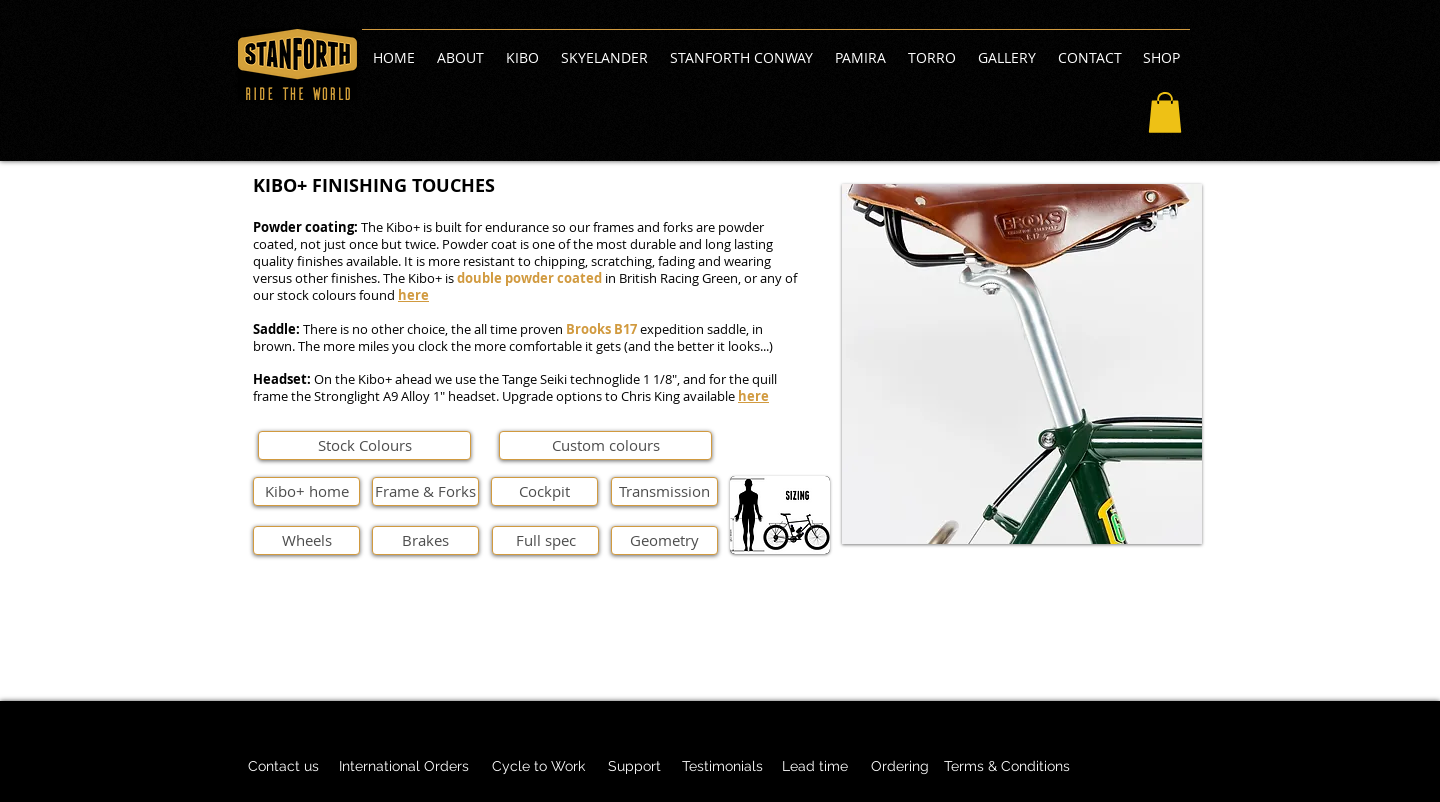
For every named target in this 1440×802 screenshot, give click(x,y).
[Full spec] (545, 540)
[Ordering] (900, 767)
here (413, 295)
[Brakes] (425, 540)
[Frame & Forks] (425, 491)
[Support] (634, 767)
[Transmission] (664, 491)
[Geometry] (664, 540)
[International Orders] (404, 767)
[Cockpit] (544, 491)
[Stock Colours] (364, 445)
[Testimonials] (722, 767)
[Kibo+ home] (306, 491)
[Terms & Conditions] (1007, 767)
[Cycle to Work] (538, 767)
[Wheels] (306, 540)
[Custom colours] (605, 445)
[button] (1165, 112)
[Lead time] (814, 767)
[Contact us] (283, 767)
